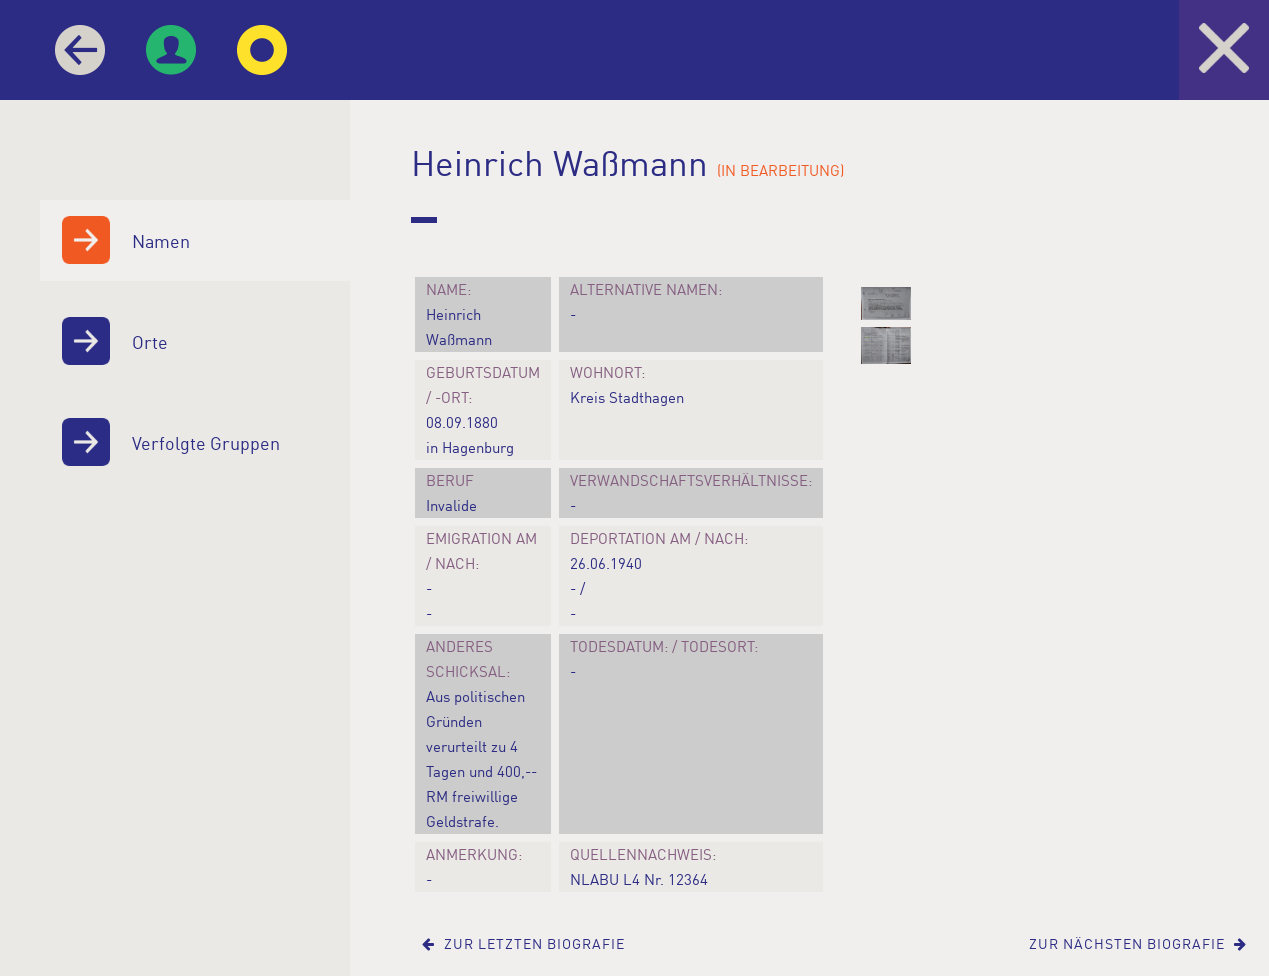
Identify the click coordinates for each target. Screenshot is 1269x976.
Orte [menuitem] (109, 341)
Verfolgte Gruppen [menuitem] (165, 442)
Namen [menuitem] (120, 240)
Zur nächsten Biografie (1138, 943)
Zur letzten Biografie (523, 943)
